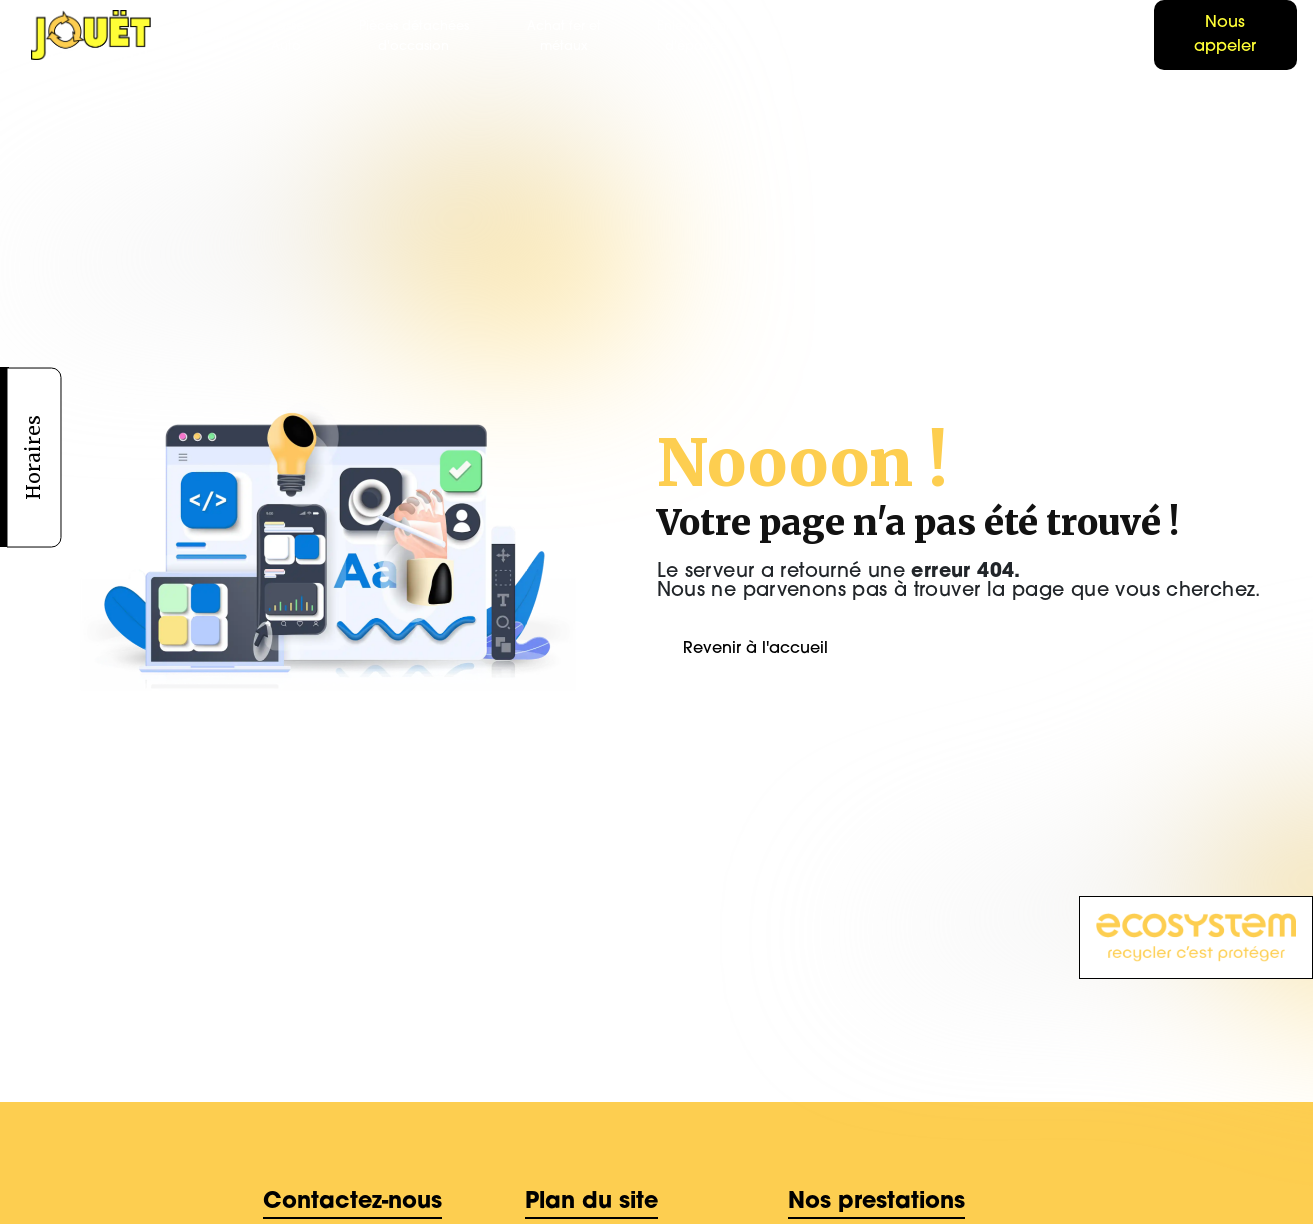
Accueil (205, 36)
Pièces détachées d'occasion (414, 36)
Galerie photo (937, 36)
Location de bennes (824, 36)
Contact (1027, 36)
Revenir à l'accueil (755, 649)
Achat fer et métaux (564, 36)
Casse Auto (285, 36)
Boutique (1111, 36)
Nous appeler (1225, 35)
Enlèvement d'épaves (693, 36)
